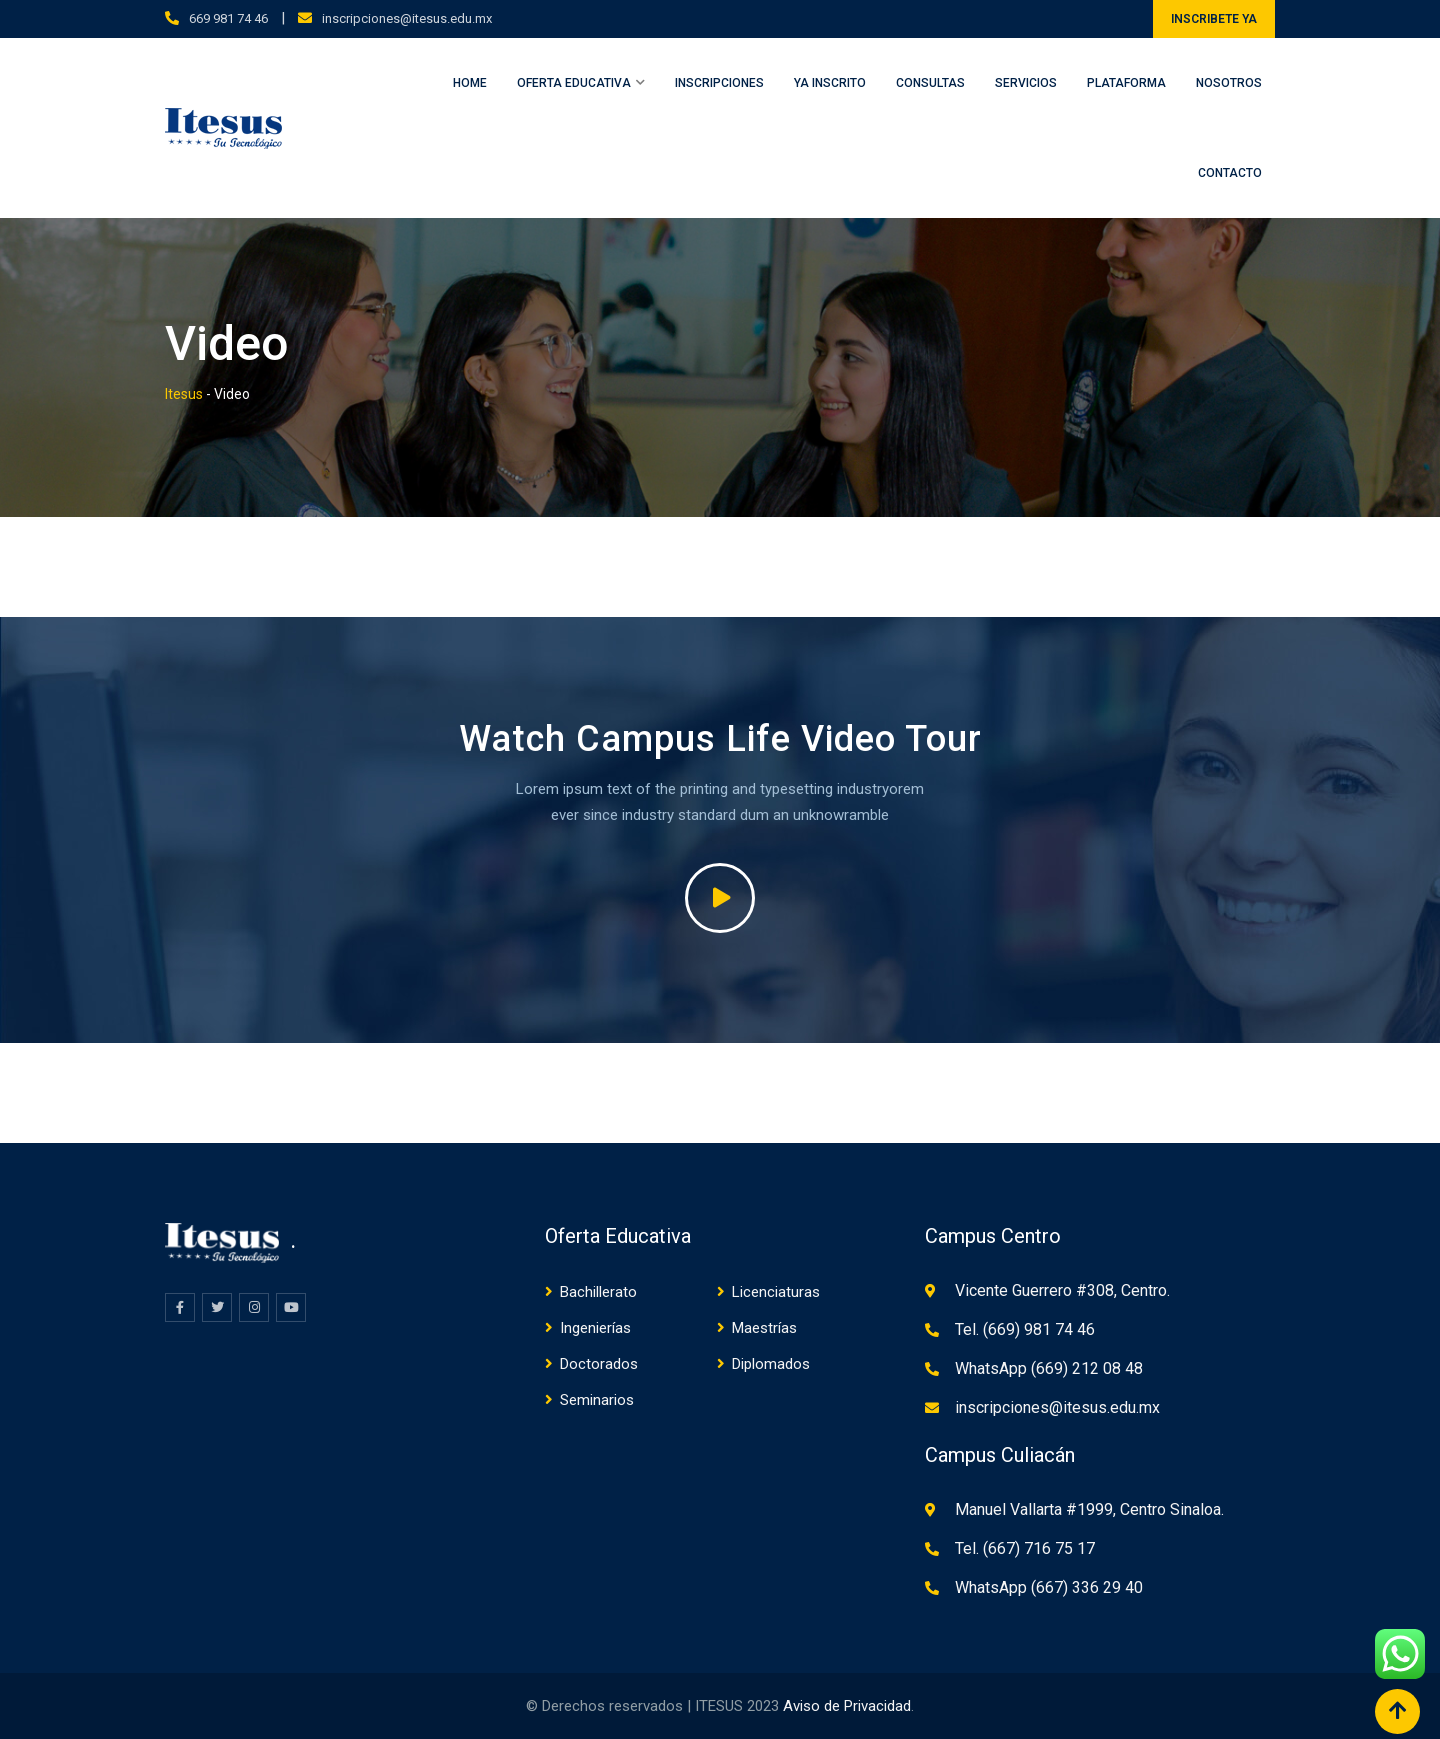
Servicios (1026, 83)
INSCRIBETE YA (1214, 19)
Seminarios (597, 1400)
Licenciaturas (776, 1292)
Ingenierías (595, 1328)
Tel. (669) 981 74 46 (1025, 1329)
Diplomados (771, 1364)
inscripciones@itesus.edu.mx (407, 18)
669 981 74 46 (228, 18)
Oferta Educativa (574, 83)
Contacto (1230, 173)
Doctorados (599, 1364)
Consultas (930, 83)
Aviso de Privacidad (847, 1706)
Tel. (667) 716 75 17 (1025, 1548)
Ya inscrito (830, 83)
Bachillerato (598, 1292)
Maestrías (764, 1328)
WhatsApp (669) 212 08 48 (1049, 1368)
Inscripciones (719, 83)
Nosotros (1229, 83)
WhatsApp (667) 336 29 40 (1049, 1587)
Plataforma (1126, 83)
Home (470, 83)
